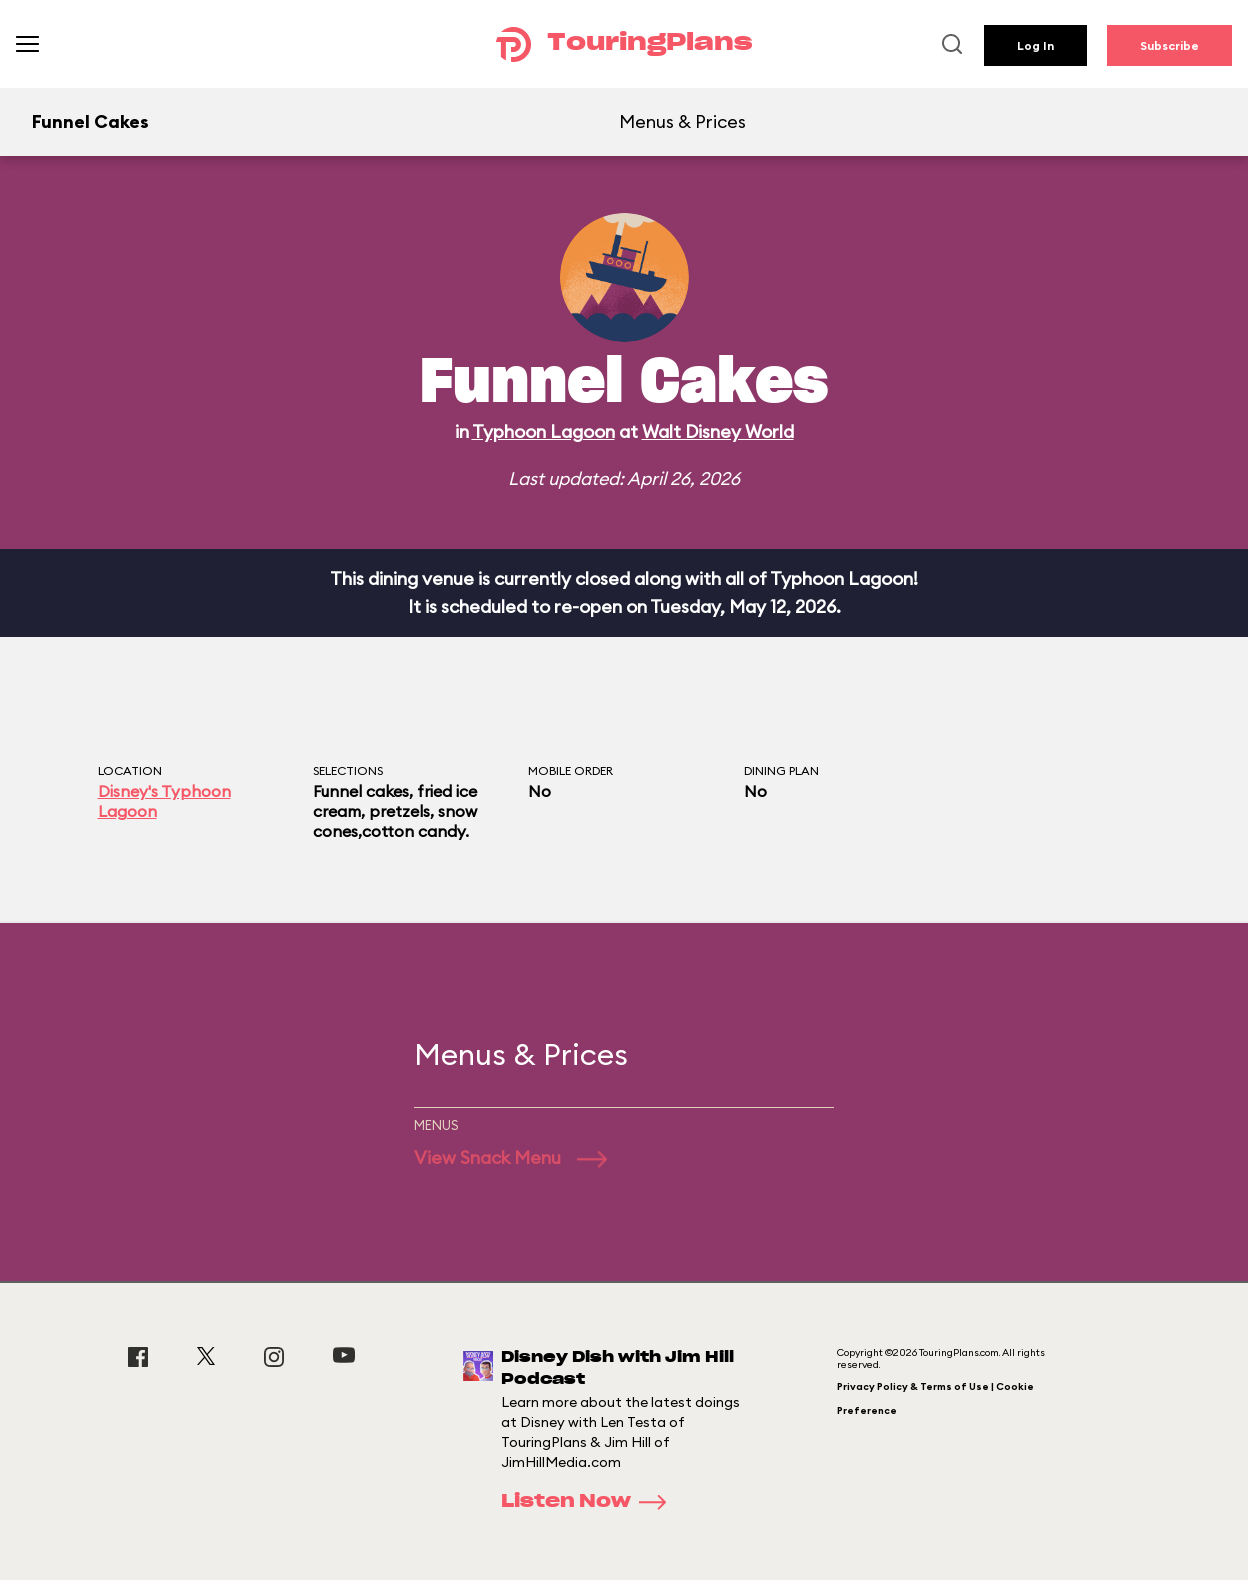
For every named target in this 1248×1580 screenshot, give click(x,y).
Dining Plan (781, 770)
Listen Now (590, 1502)
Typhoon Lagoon (543, 431)
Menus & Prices (682, 121)
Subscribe (1169, 45)
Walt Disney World (718, 431)
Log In (1035, 45)
